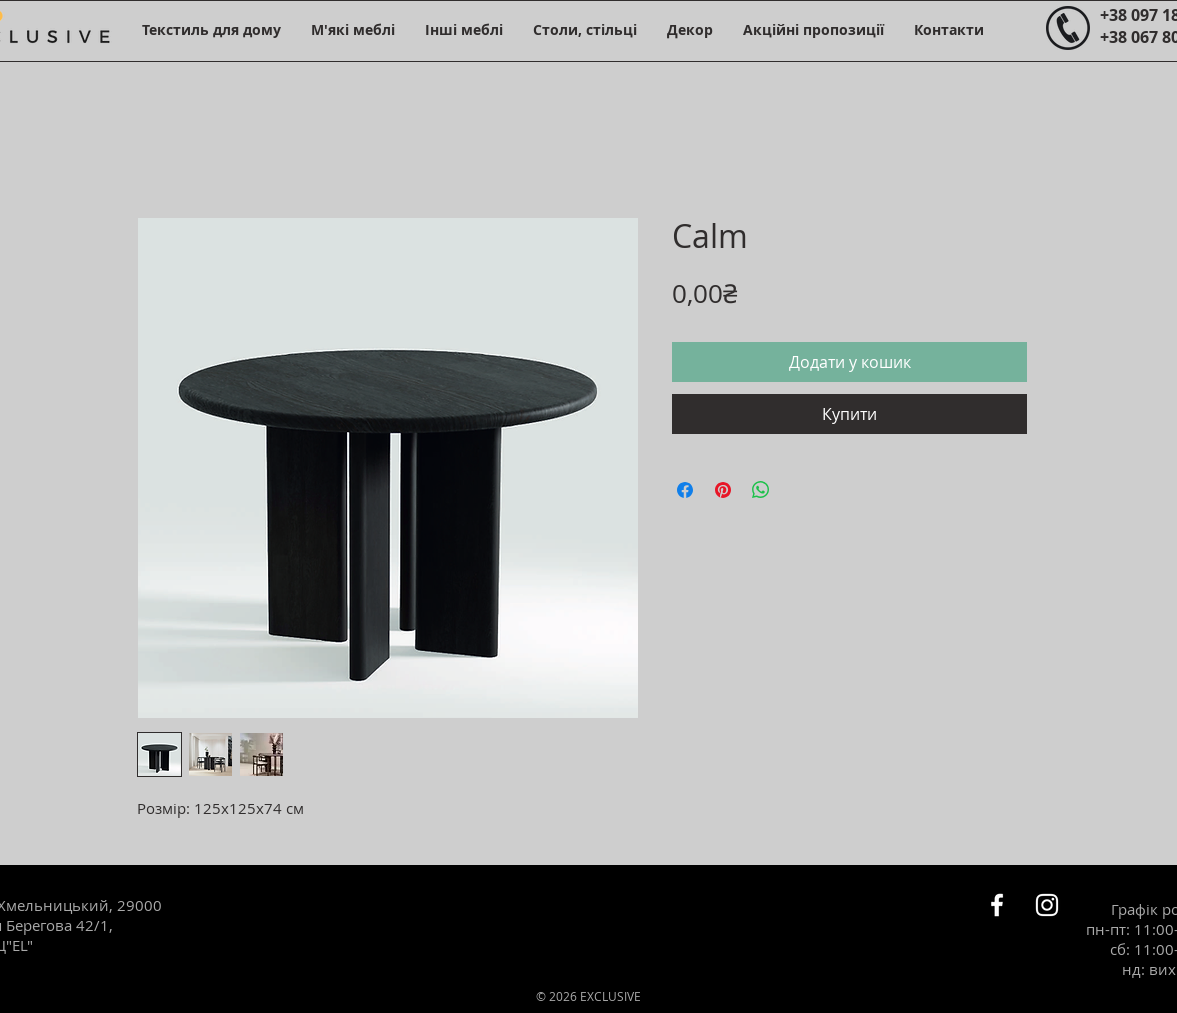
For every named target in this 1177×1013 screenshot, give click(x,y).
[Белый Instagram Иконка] (1047, 905)
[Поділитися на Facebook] (685, 490)
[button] (211, 29)
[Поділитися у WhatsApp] (761, 490)
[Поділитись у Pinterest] (723, 490)
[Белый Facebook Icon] (997, 905)
